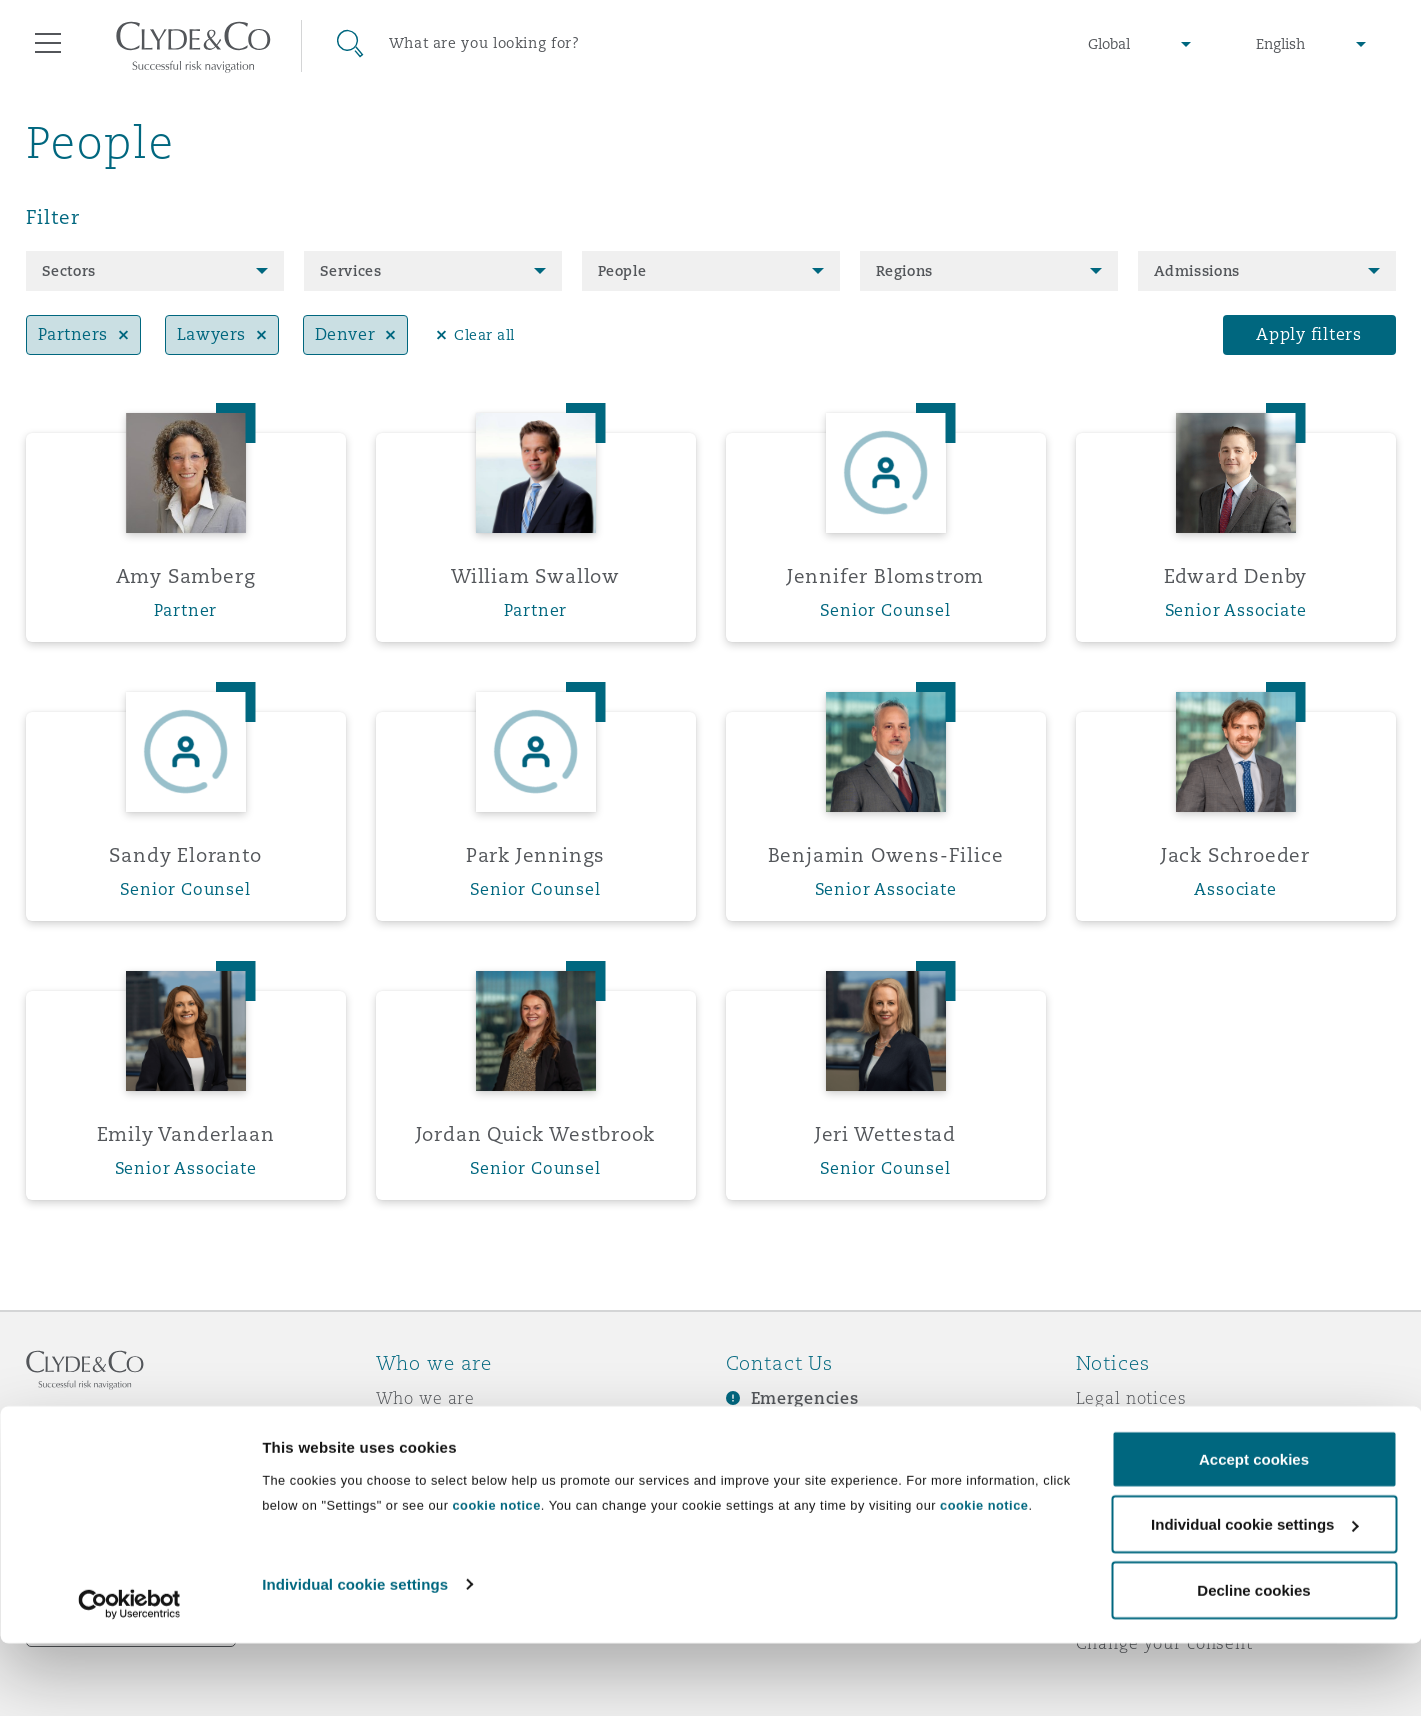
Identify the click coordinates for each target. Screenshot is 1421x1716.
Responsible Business (466, 1503)
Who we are (426, 1398)
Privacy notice (1135, 1433)
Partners (73, 334)
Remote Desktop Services (131, 1632)
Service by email (1146, 1608)
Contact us (771, 1469)
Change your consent (1164, 1643)
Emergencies (805, 1398)
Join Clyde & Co (441, 1538)
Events (754, 1504)
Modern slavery (1142, 1503)
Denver (345, 334)
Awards (408, 1433)
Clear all (484, 335)
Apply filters (1309, 334)
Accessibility (1130, 1573)
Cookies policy (1137, 1468)
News (399, 1468)
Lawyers (211, 334)
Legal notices (1131, 1398)
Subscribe (767, 1434)
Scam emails (1129, 1538)
